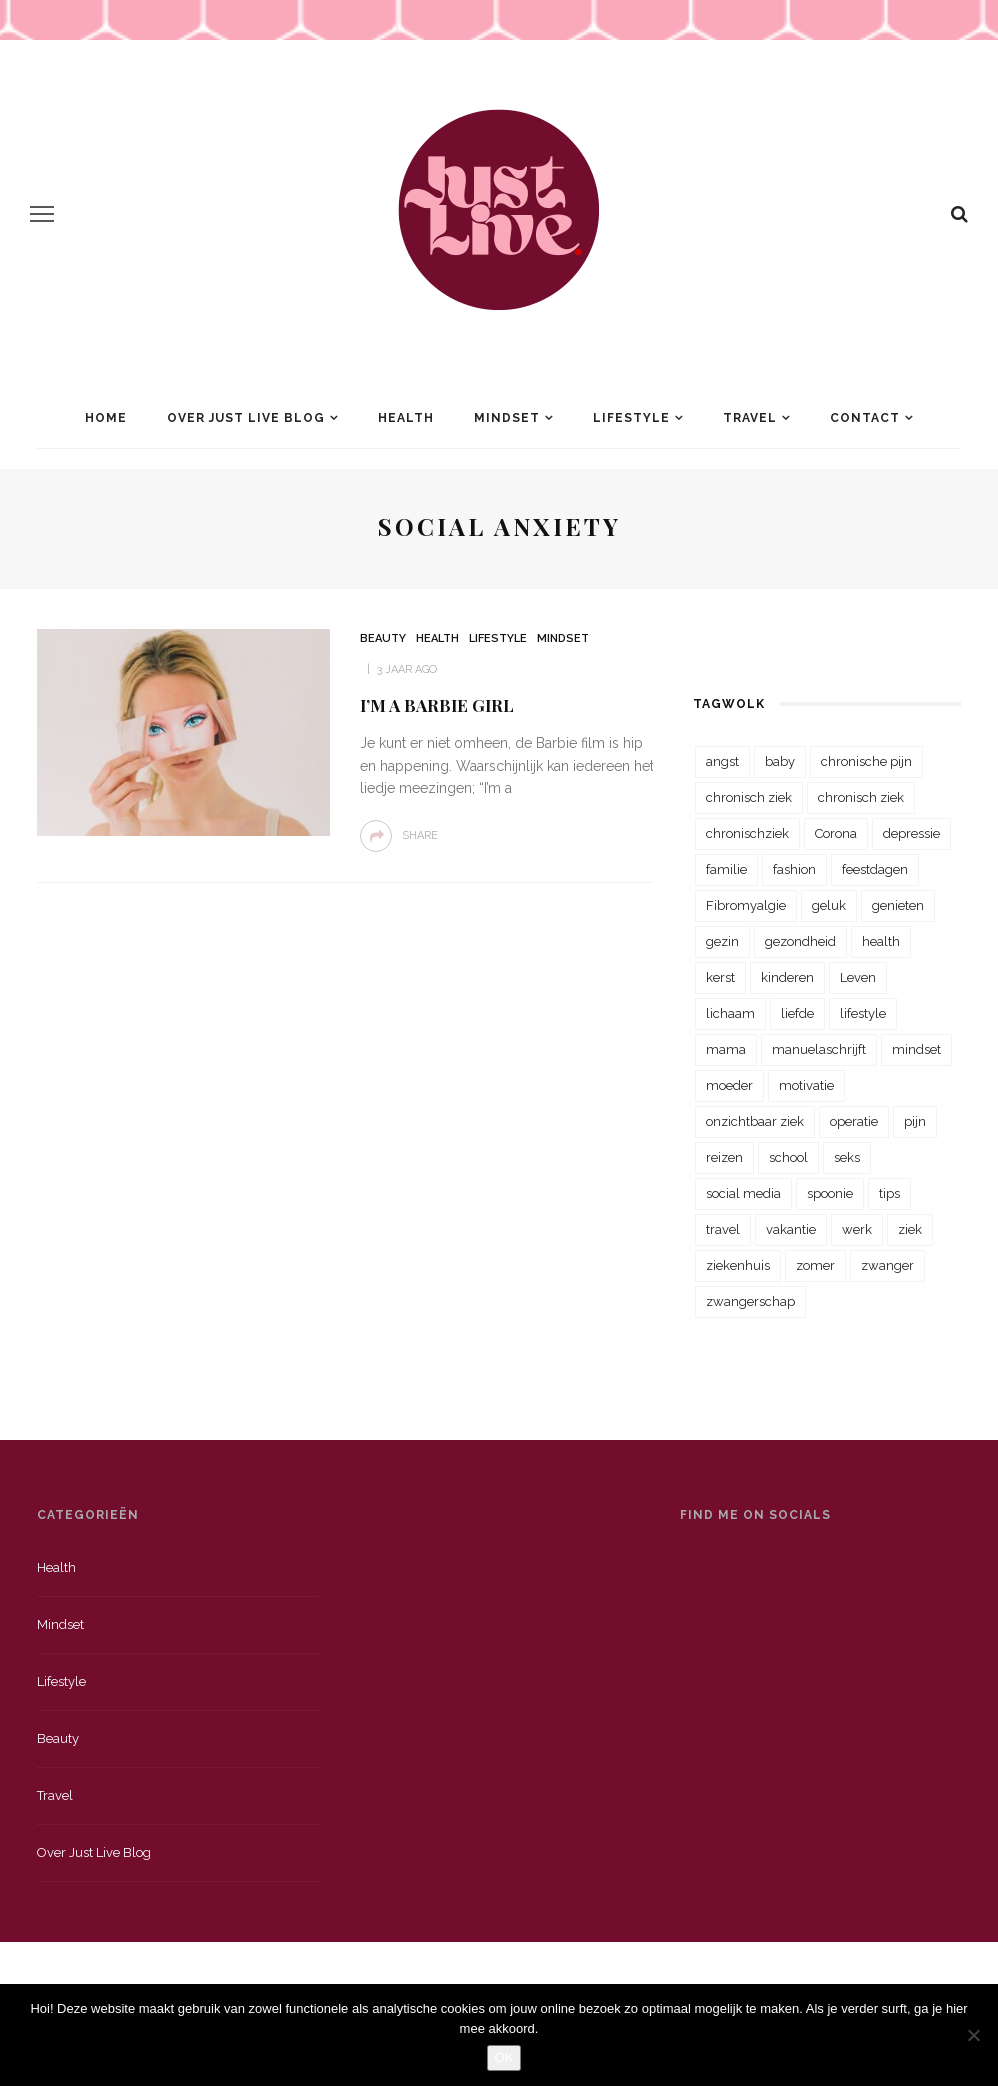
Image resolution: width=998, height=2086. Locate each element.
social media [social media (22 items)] (743, 1193)
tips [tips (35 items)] (889, 1193)
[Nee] (973, 2035)
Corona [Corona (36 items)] (836, 833)
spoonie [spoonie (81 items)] (830, 1193)
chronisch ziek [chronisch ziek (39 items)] (861, 797)
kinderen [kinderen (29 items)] (787, 977)
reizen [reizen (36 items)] (724, 1157)
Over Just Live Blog (246, 418)
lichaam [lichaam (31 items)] (730, 1013)
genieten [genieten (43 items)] (898, 905)
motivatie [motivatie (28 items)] (806, 1085)
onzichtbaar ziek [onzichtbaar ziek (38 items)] (755, 1121)
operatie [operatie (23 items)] (854, 1121)
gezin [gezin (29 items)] (722, 941)
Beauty (383, 638)
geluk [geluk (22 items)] (829, 905)
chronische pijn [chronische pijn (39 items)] (866, 761)
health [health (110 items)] (881, 941)
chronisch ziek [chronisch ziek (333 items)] (749, 797)
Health (406, 418)
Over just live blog (94, 1852)
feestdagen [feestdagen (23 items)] (875, 869)
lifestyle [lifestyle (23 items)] (863, 1013)
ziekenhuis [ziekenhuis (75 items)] (738, 1265)
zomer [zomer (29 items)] (815, 1265)
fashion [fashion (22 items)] (794, 869)
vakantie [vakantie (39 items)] (791, 1229)
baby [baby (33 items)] (780, 761)
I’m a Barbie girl (437, 705)
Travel (750, 418)
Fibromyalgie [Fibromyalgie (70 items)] (746, 905)
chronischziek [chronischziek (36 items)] (747, 833)
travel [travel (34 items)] (723, 1229)
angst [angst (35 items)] (722, 761)
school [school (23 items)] (788, 1157)
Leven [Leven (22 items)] (858, 977)
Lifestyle (631, 418)
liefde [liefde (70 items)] (797, 1013)
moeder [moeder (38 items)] (729, 1085)
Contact (865, 418)
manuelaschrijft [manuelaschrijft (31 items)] (819, 1049)
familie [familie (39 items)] (726, 869)
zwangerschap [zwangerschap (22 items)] (750, 1301)
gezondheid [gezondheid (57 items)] (800, 941)
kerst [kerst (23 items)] (720, 977)
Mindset (507, 418)
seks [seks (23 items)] (847, 1157)
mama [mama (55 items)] (726, 1049)
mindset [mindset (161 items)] (916, 1049)
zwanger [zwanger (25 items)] (887, 1265)
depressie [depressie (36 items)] (911, 833)
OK (504, 2057)
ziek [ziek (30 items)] (910, 1229)
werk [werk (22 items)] (857, 1229)
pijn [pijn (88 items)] (915, 1121)
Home (106, 418)
